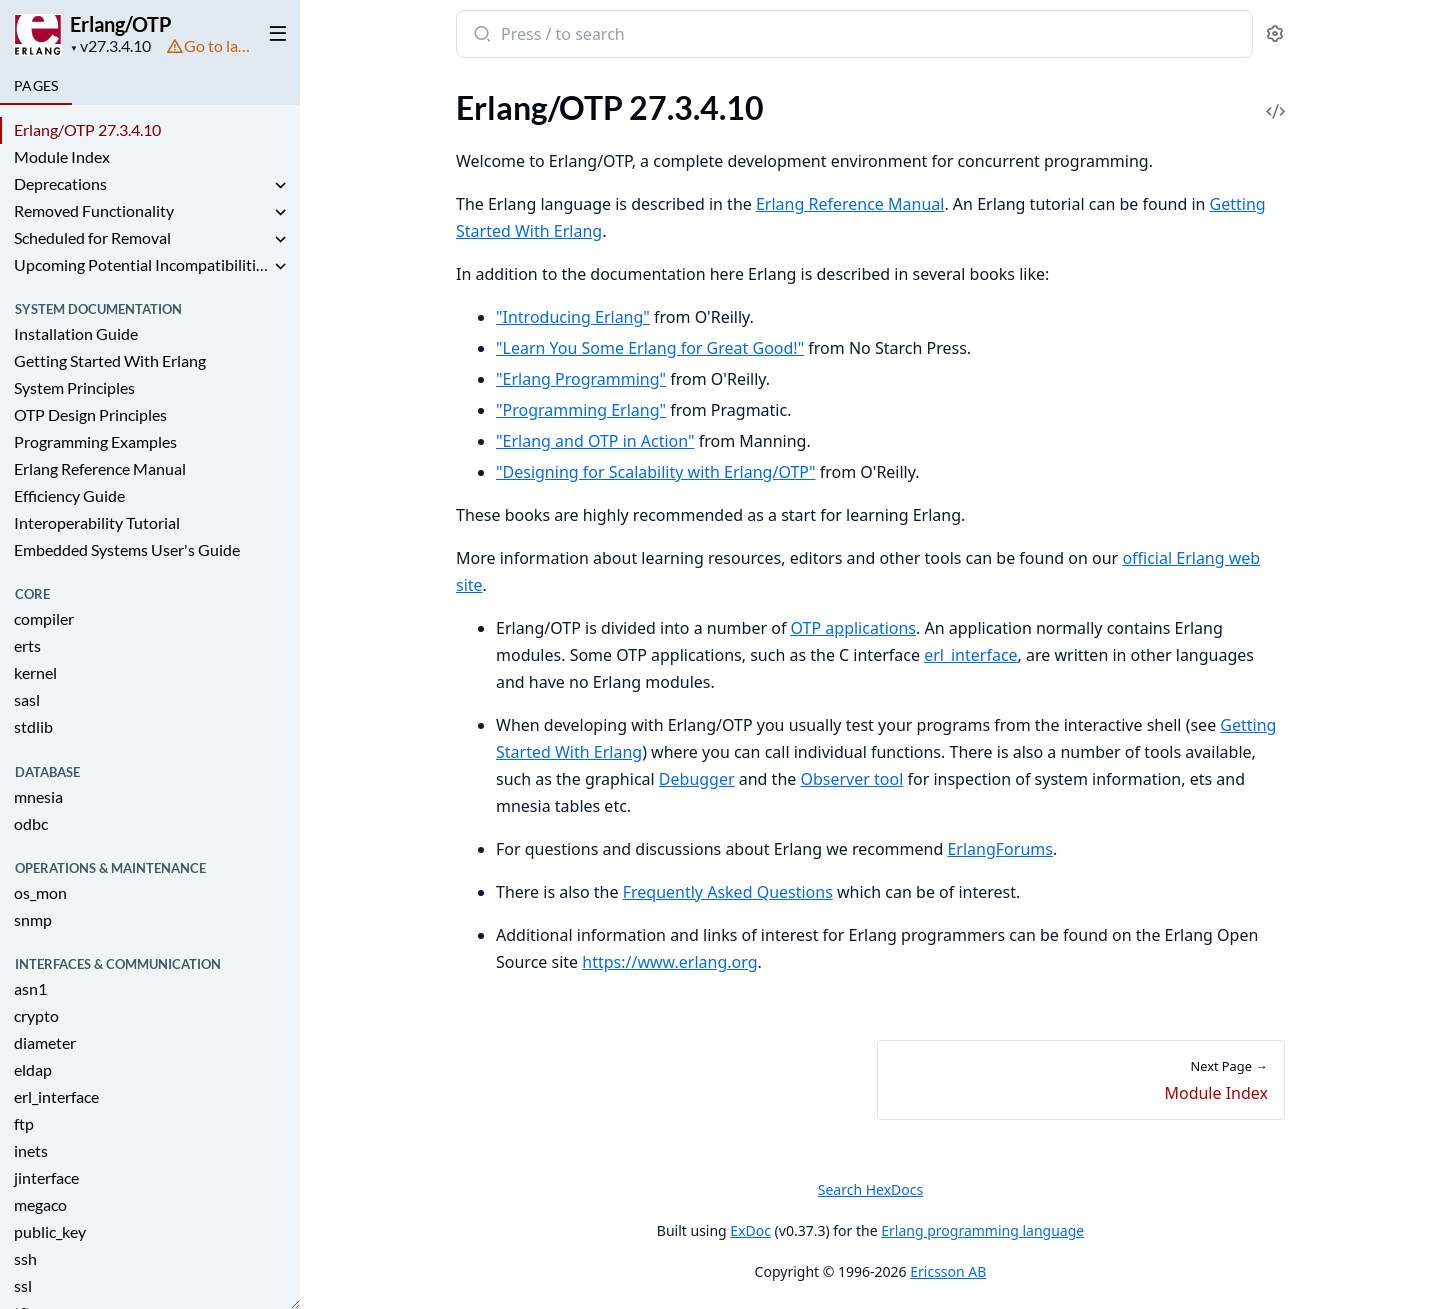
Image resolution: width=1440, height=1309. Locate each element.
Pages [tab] (36, 85)
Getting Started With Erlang (110, 360)
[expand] (280, 187)
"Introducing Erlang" (573, 317)
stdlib (33, 726)
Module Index (62, 156)
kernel (35, 672)
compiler (44, 618)
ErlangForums (999, 849)
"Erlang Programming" (581, 379)
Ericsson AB (948, 1271)
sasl (27, 699)
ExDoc (750, 1230)
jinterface (46, 1177)
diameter (45, 1042)
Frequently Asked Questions (727, 892)
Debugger (696, 779)
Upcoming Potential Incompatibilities (142, 264)
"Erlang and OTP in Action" (595, 441)
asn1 (30, 988)
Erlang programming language (982, 1230)
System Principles (74, 387)
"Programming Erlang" (581, 410)
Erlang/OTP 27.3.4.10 (87, 129)
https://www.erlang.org (669, 962)
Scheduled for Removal (92, 237)
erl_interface (56, 1096)
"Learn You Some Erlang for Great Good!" (650, 348)
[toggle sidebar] (274, 32)
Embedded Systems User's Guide (127, 549)
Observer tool (851, 779)
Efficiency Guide (69, 495)
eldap (33, 1069)
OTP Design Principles (90, 414)
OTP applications (852, 628)
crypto (36, 1015)
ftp (24, 1123)
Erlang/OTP (121, 24)
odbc (31, 823)
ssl (23, 1285)
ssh (25, 1258)
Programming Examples (95, 441)
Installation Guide (76, 333)
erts (27, 645)
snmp (33, 919)
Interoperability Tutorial (97, 522)
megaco (40, 1204)
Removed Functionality (94, 210)
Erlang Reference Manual (100, 468)
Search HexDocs (869, 1190)
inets (31, 1150)
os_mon (40, 892)
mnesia (38, 796)
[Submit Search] (480, 36)
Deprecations (60, 183)
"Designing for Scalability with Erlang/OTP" (656, 472)
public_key (50, 1231)
